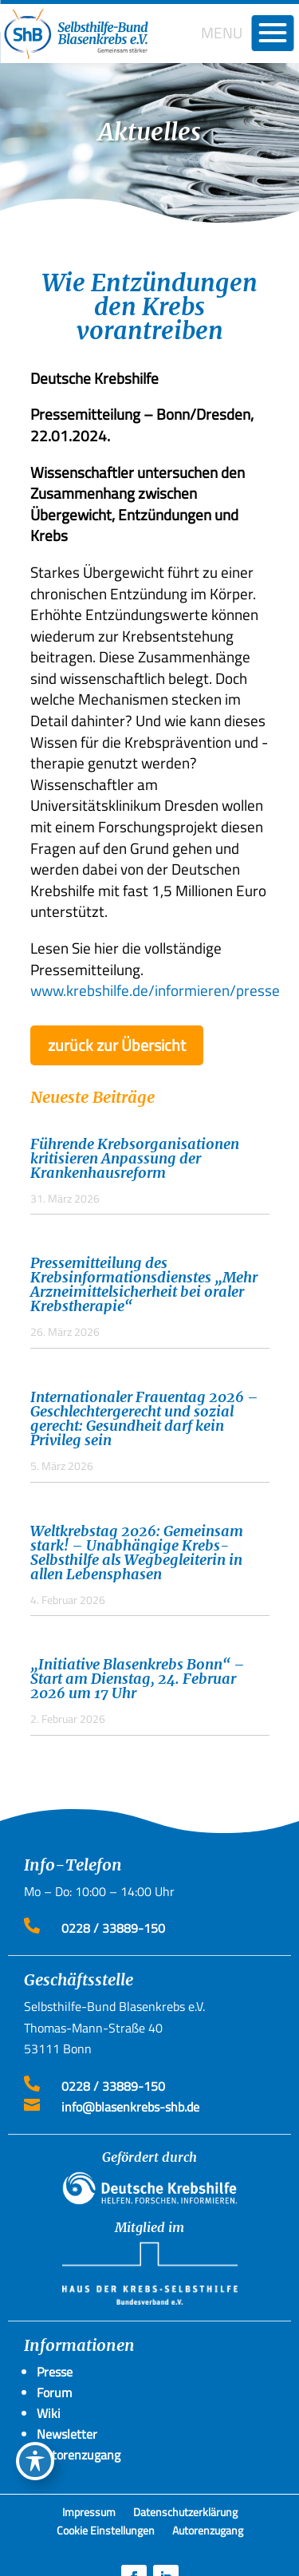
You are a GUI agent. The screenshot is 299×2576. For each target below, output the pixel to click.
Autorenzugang (207, 2532)
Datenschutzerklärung (185, 2514)
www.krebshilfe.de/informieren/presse (155, 990)
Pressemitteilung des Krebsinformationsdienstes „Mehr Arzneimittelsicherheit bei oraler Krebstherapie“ (144, 1284)
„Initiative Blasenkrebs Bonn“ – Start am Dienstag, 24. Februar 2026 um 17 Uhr (137, 1678)
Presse (55, 2371)
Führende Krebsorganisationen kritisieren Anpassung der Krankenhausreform (134, 1158)
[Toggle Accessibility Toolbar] (35, 2461)
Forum (54, 2392)
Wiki (49, 2413)
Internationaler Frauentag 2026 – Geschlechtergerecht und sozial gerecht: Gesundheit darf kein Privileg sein (144, 1418)
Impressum (89, 2514)
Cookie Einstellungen (106, 2532)
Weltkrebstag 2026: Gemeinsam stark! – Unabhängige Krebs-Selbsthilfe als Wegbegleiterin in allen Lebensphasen (136, 1552)
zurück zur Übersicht (117, 1045)
